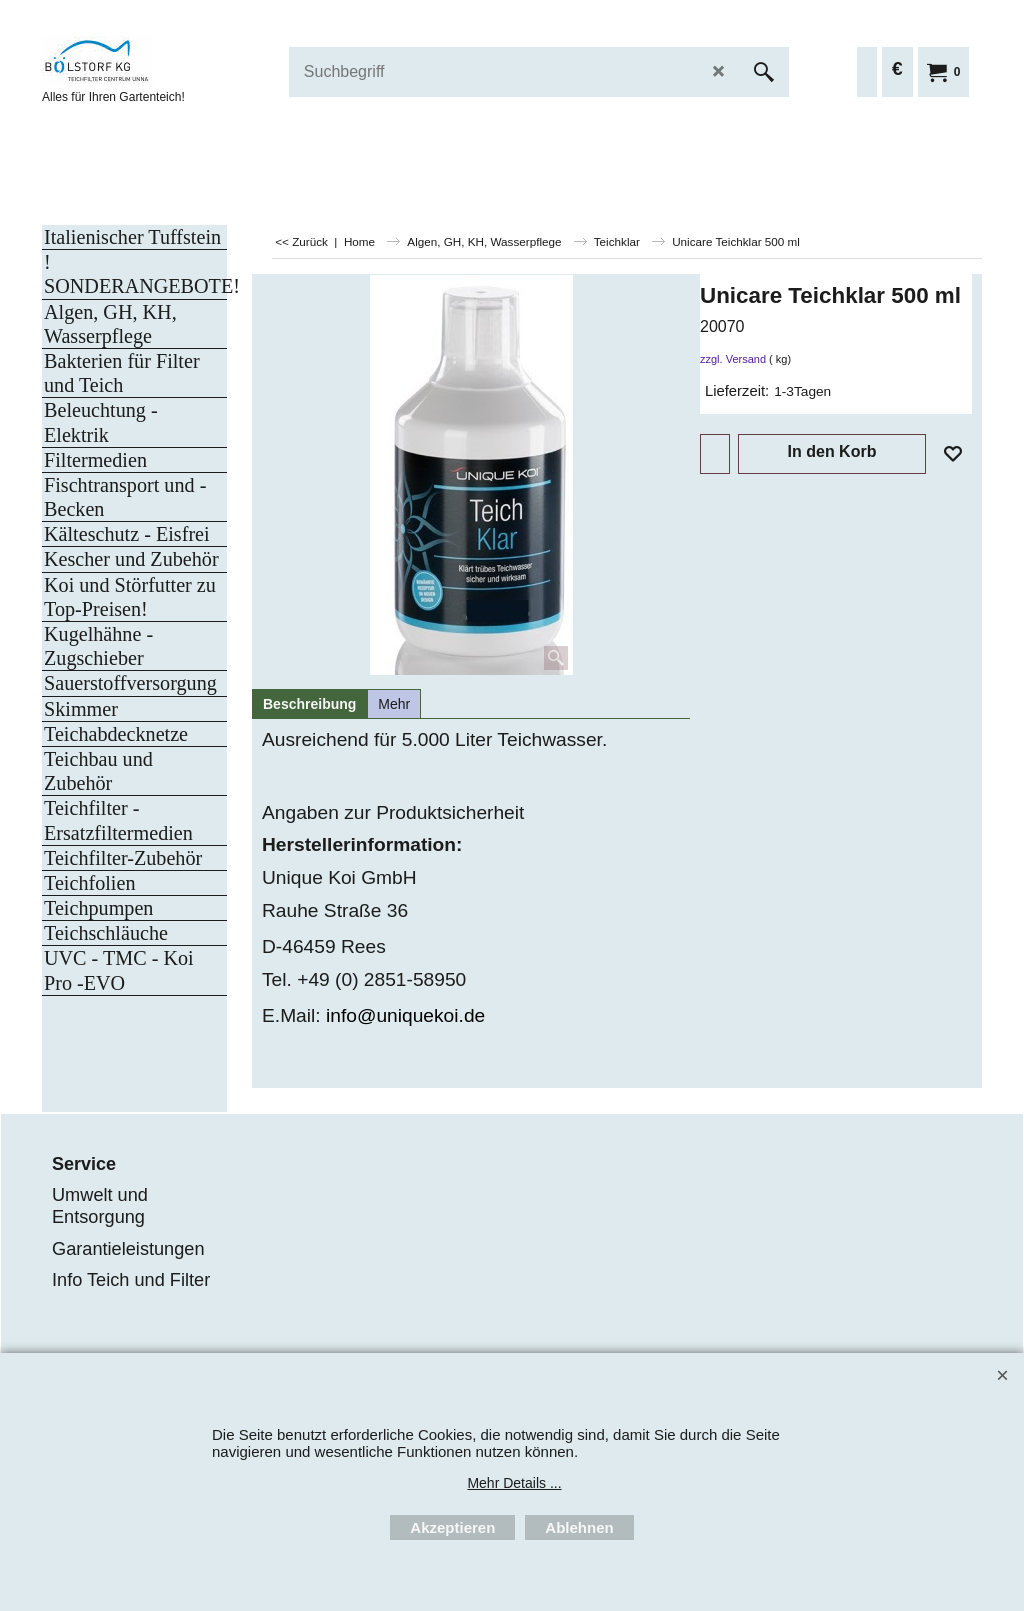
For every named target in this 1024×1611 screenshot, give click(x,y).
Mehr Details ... (514, 1483)
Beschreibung (309, 704)
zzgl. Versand (733, 359)
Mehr (394, 704)
